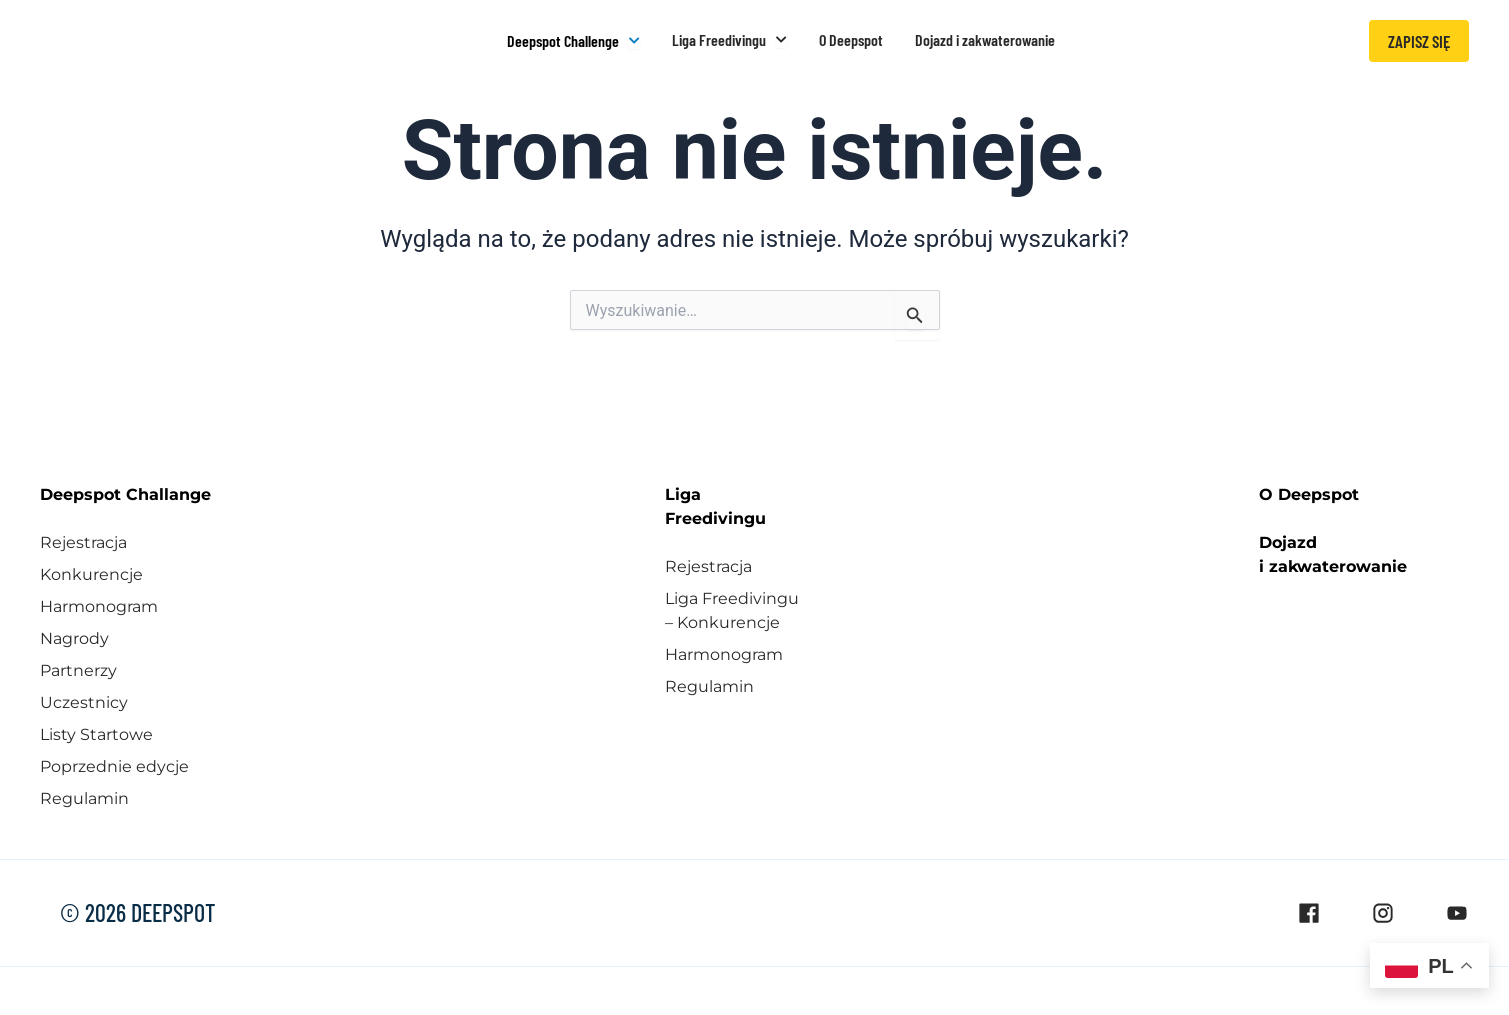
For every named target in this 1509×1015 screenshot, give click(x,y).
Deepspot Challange (125, 492)
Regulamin (84, 796)
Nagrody (74, 636)
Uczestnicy (84, 700)
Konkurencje (91, 572)
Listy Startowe (96, 732)
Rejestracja (83, 540)
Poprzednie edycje (114, 764)
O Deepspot (1309, 492)
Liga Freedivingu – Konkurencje (732, 608)
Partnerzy (78, 668)
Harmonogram (99, 604)
